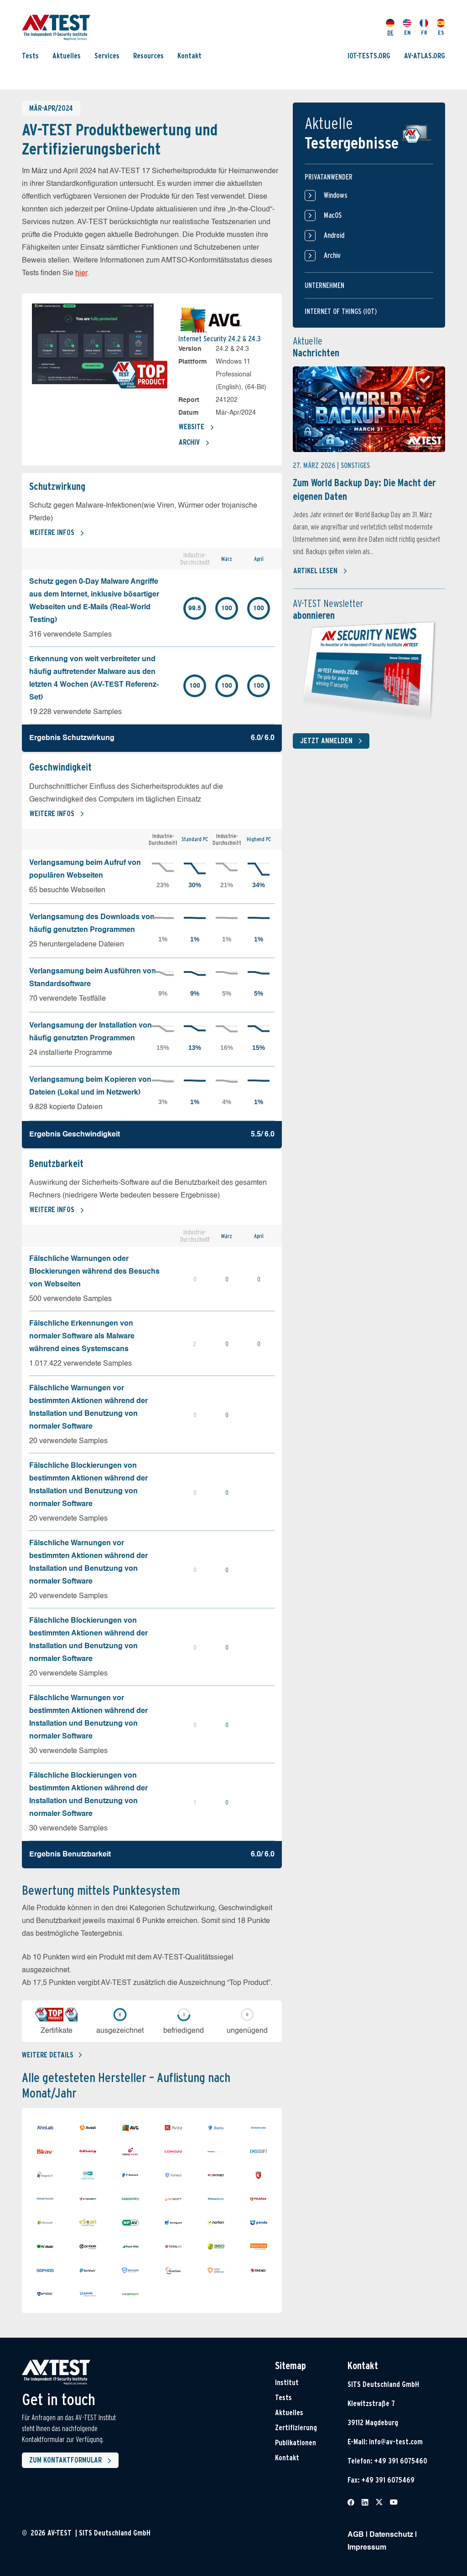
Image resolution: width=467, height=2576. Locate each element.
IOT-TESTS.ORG (369, 55)
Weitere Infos (57, 533)
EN (407, 27)
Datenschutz (391, 2535)
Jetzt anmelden (333, 740)
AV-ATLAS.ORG (424, 55)
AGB (356, 2535)
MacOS (323, 215)
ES (440, 27)
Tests (30, 55)
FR (424, 27)
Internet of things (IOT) (341, 311)
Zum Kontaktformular (72, 2460)
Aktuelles (66, 55)
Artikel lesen (320, 571)
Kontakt (189, 55)
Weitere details (52, 2055)
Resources (148, 55)
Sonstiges (355, 465)
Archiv (194, 442)
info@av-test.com (396, 2441)
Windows (326, 195)
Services (106, 55)
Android (324, 235)
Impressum (367, 2547)
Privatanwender (329, 177)
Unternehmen (324, 285)
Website (196, 427)
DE (390, 27)
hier (81, 273)
